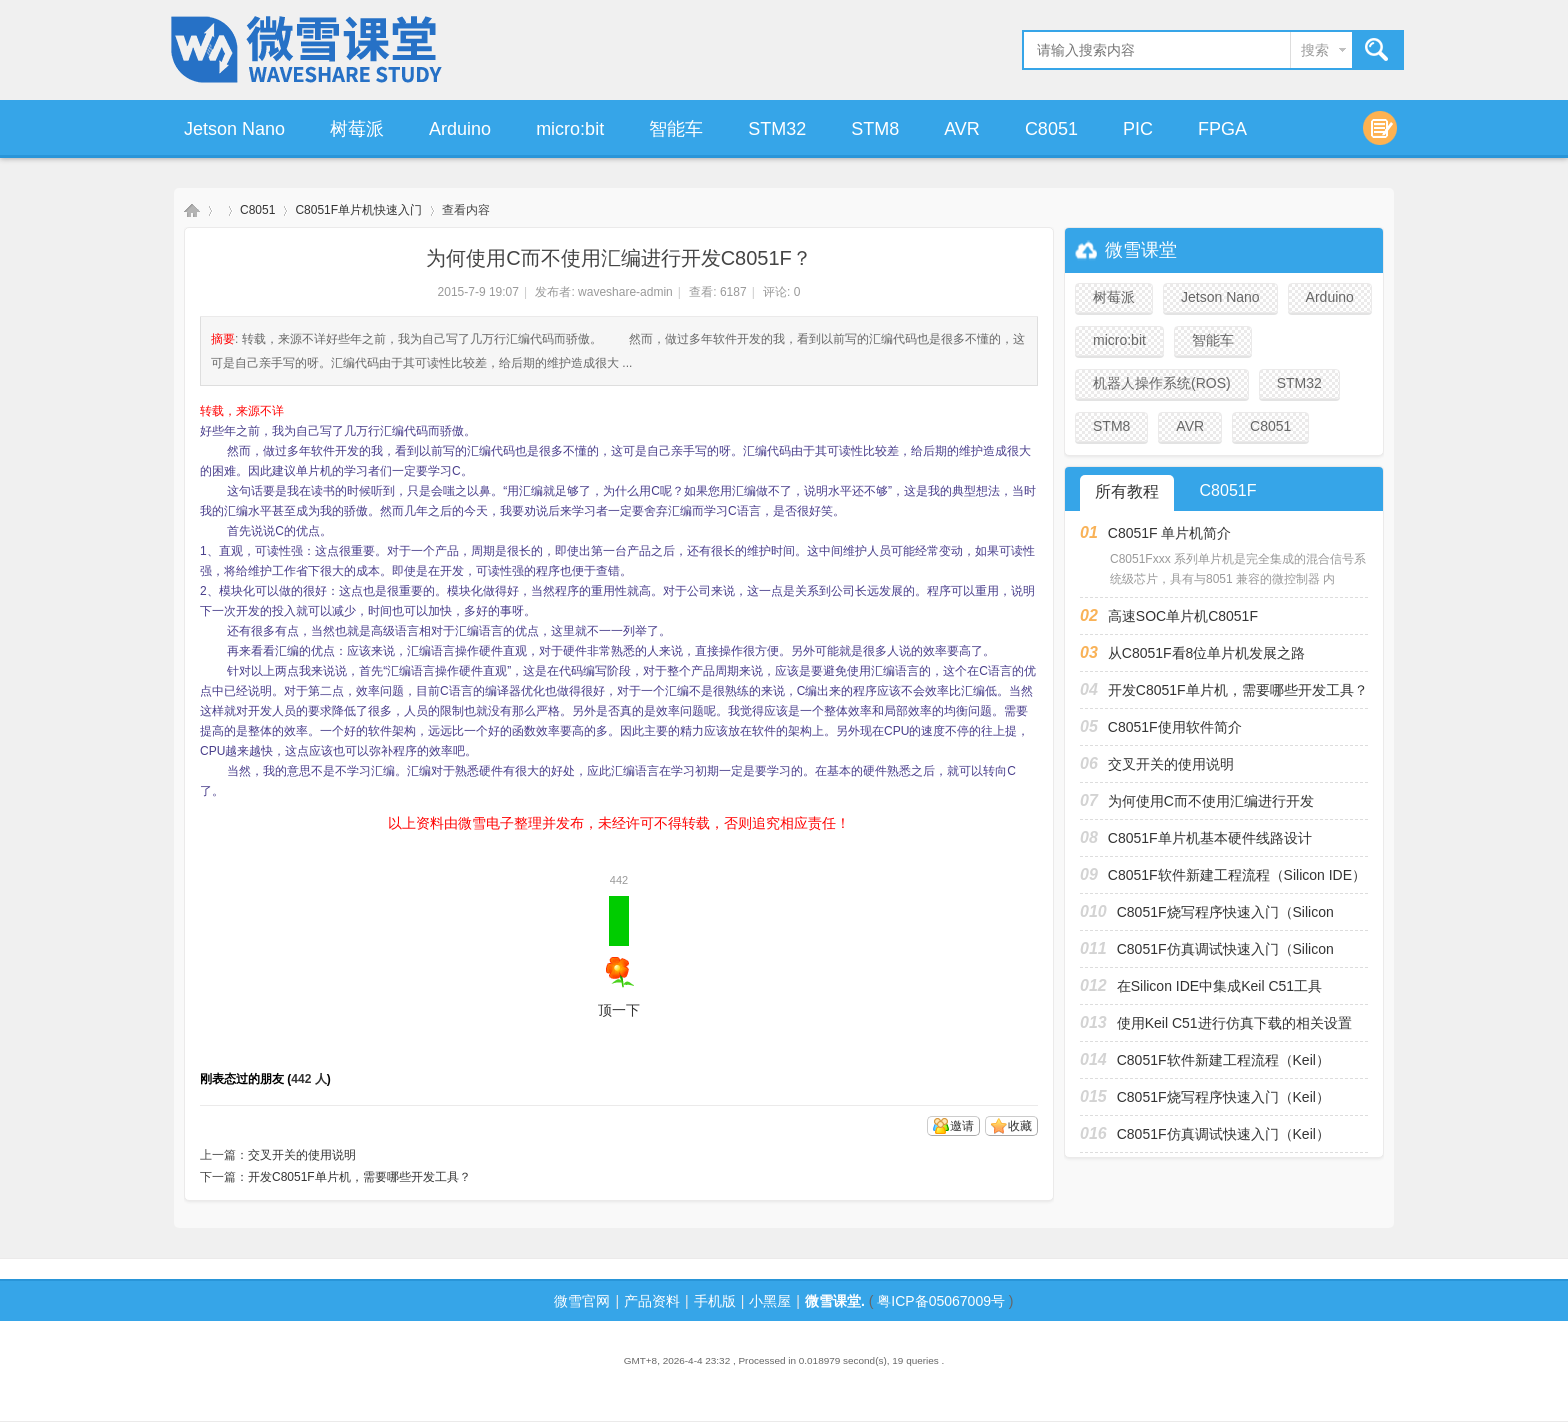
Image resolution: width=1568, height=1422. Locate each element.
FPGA (1222, 129)
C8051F (1228, 490)
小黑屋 (770, 1301)
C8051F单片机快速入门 (358, 210)
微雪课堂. (835, 1301)
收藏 (1020, 1126)
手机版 (715, 1301)
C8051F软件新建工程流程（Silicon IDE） (1237, 875)
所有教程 (1127, 491)
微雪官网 (582, 1301)
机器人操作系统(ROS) (1162, 383)
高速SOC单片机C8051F (1183, 616)
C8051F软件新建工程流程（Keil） (1223, 1060)
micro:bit (570, 129)
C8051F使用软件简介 (1175, 727)
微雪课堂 (192, 210)
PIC (1138, 129)
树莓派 (357, 129)
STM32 (777, 129)
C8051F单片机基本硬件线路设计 (1210, 838)
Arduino (460, 129)
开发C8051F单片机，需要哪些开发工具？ (359, 1177)
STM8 (875, 129)
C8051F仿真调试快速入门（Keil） (1223, 1134)
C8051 (1051, 129)
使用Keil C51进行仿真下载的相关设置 (1234, 1023)
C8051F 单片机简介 (1170, 533)
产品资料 (652, 1301)
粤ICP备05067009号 (941, 1301)
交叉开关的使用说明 (302, 1155)
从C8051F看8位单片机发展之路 (1207, 653)
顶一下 (619, 957)
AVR (962, 129)
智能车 (676, 129)
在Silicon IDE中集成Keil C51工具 (1219, 986)
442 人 (308, 1079)
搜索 (1315, 50)
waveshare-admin (625, 292)
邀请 (962, 1126)
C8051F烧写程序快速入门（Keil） (1223, 1097)
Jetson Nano (234, 129)
